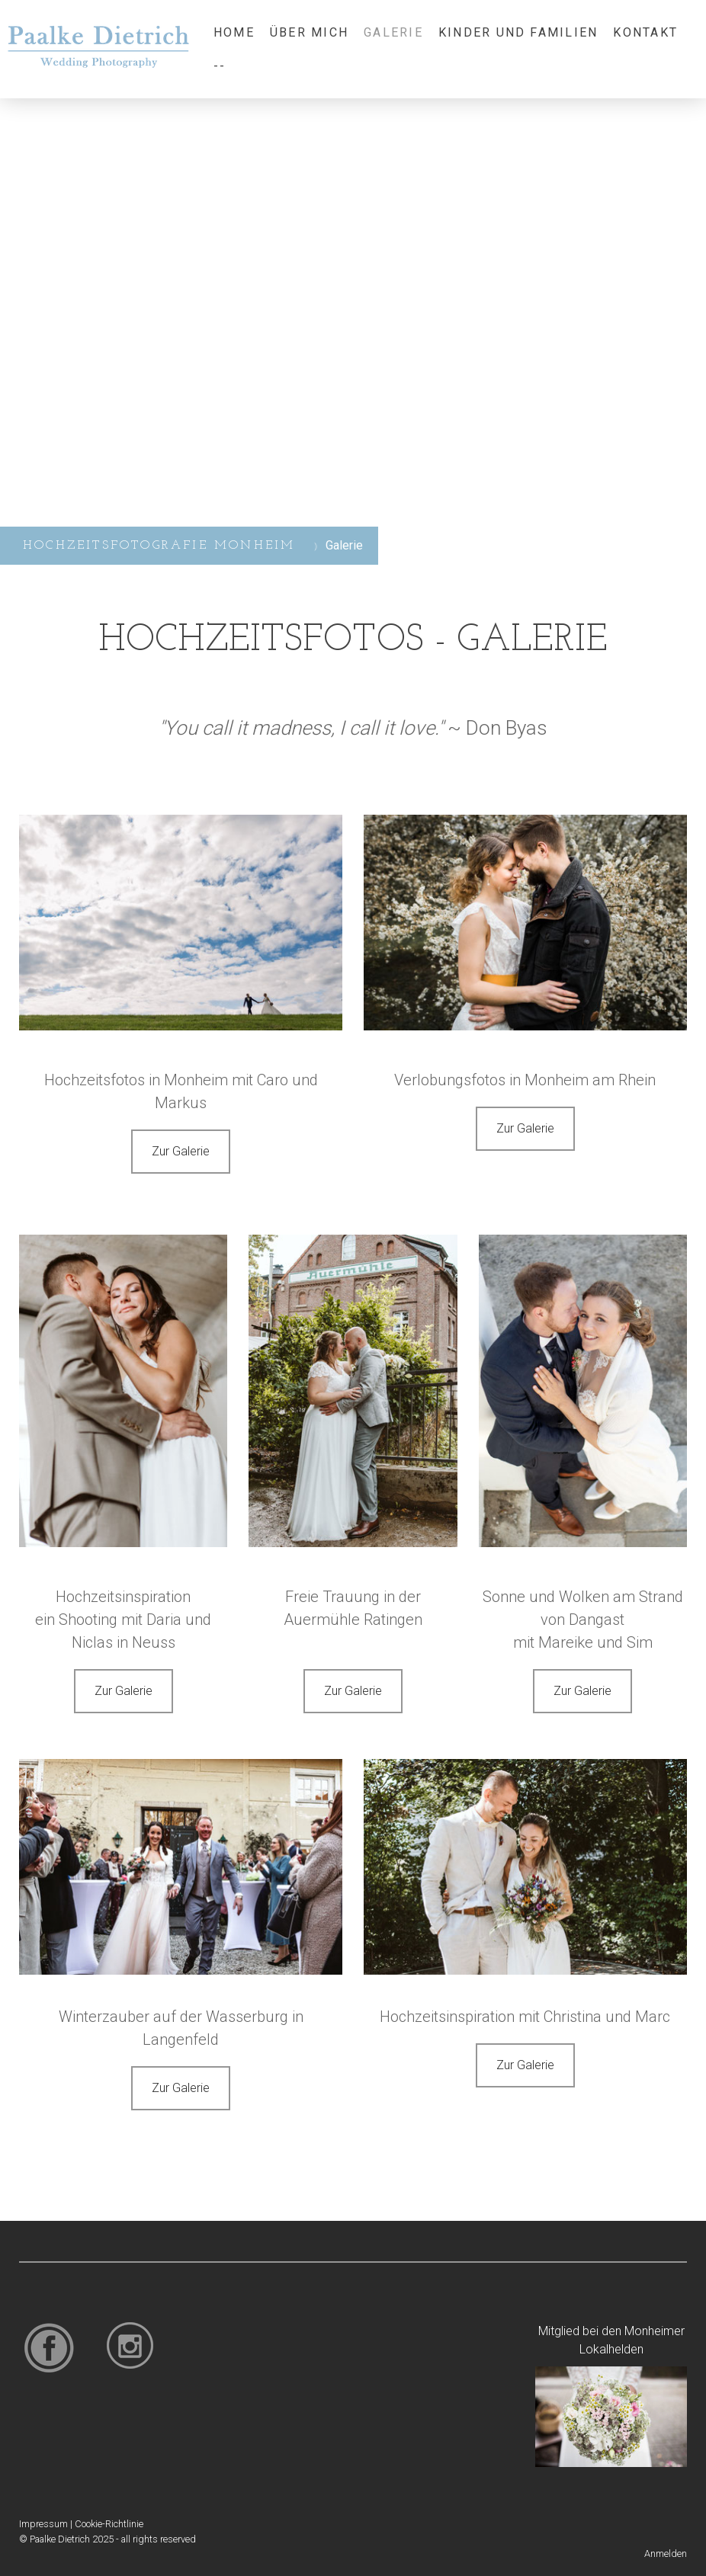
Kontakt (645, 32)
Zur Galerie (181, 1151)
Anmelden (665, 2553)
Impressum (43, 2524)
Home (234, 32)
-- (219, 66)
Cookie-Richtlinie (109, 2524)
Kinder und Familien (518, 32)
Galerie (393, 32)
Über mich (309, 32)
